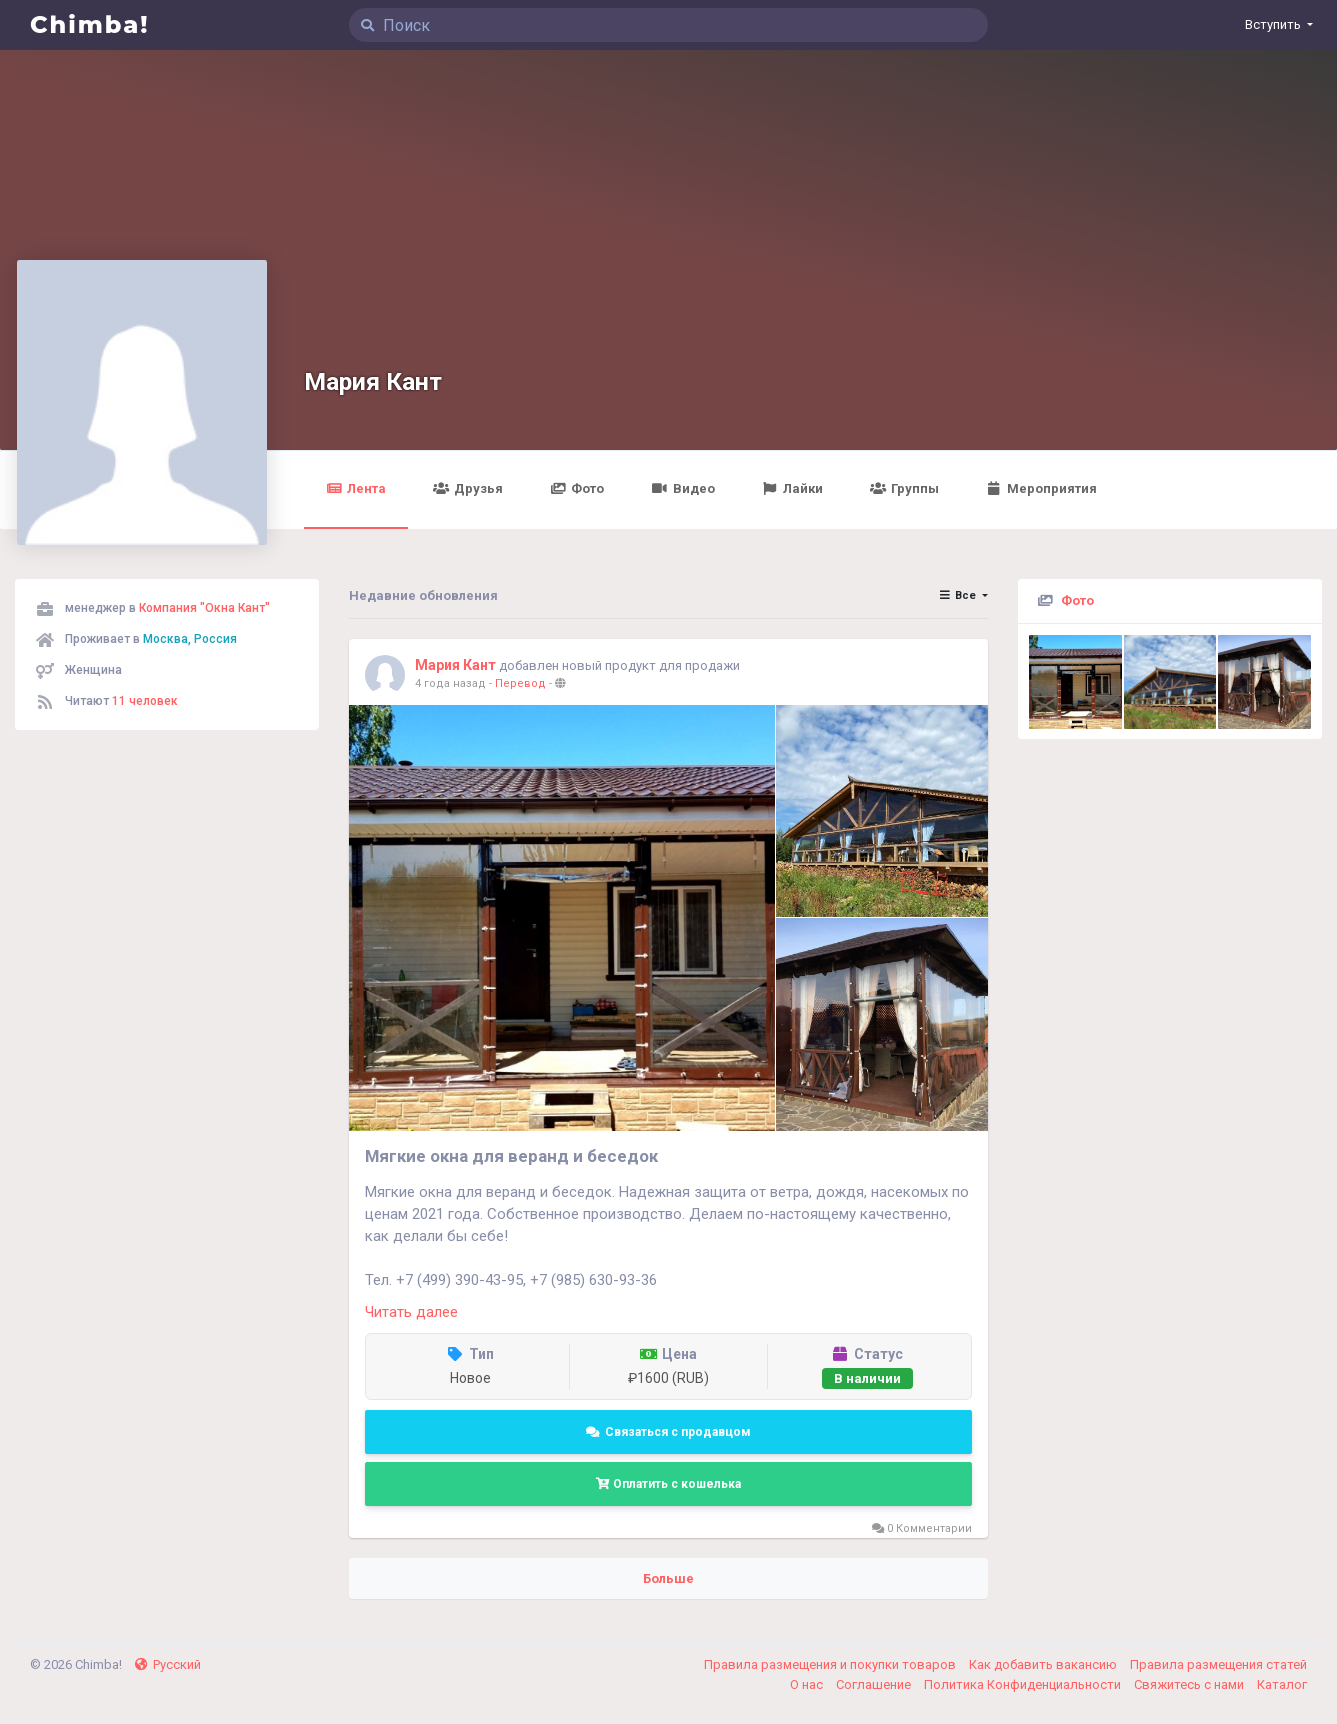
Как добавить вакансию (1044, 1664)
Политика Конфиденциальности (1024, 1684)
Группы (904, 488)
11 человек (145, 701)
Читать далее (411, 1312)
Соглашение (875, 1684)
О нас (808, 1684)
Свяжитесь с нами (1190, 1684)
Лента (356, 488)
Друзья (468, 488)
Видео (683, 488)
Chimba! (90, 24)
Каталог (1282, 1684)
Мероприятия (1042, 488)
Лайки (792, 488)
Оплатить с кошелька (668, 1484)
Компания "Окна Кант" (204, 608)
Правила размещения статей (1218, 1664)
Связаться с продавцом (668, 1432)
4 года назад (450, 683)
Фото (578, 488)
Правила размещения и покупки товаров (831, 1664)
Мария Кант (373, 381)
